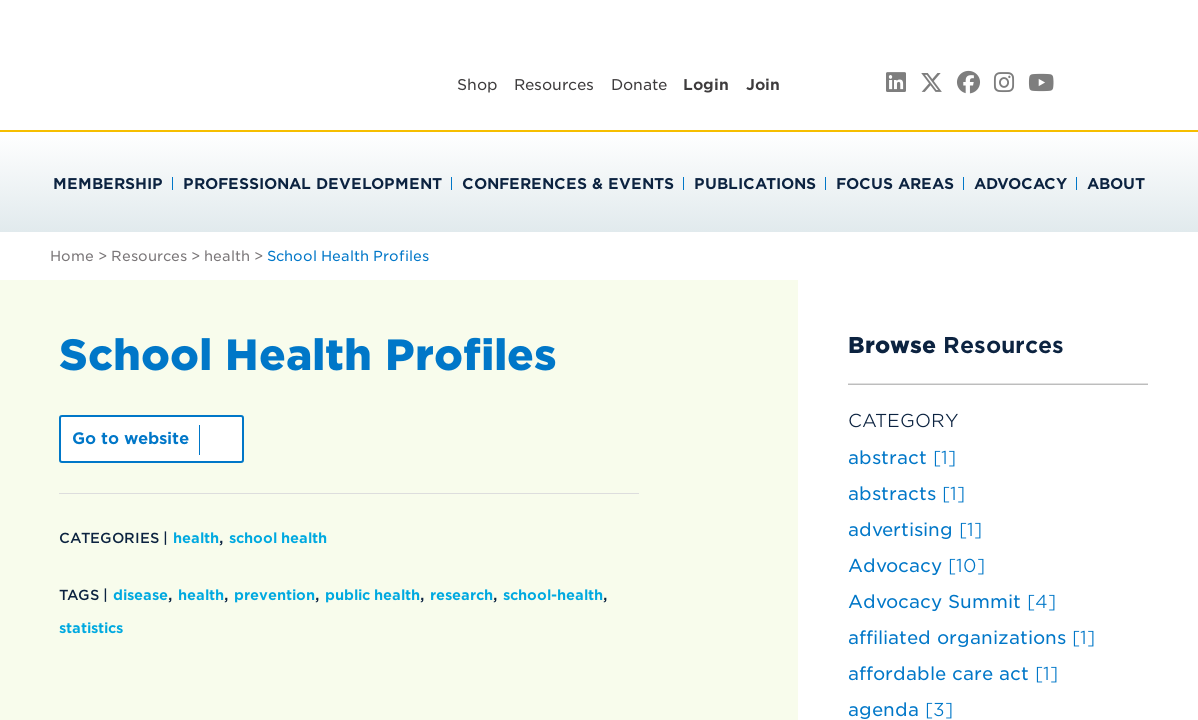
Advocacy (1020, 184)
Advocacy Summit (952, 601)
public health (372, 595)
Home (72, 256)
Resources (554, 85)
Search (1150, 81)
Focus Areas (895, 184)
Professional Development (312, 184)
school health (278, 538)
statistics (91, 628)
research (461, 595)
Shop (477, 85)
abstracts (906, 493)
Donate (639, 85)
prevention (274, 595)
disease (140, 595)
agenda (900, 709)
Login (706, 85)
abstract (902, 457)
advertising (915, 529)
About (1116, 184)
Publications (755, 184)
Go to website (130, 438)
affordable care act (953, 673)
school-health (553, 595)
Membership (108, 184)
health (227, 256)
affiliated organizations (971, 637)
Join (763, 85)
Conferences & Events (568, 184)
